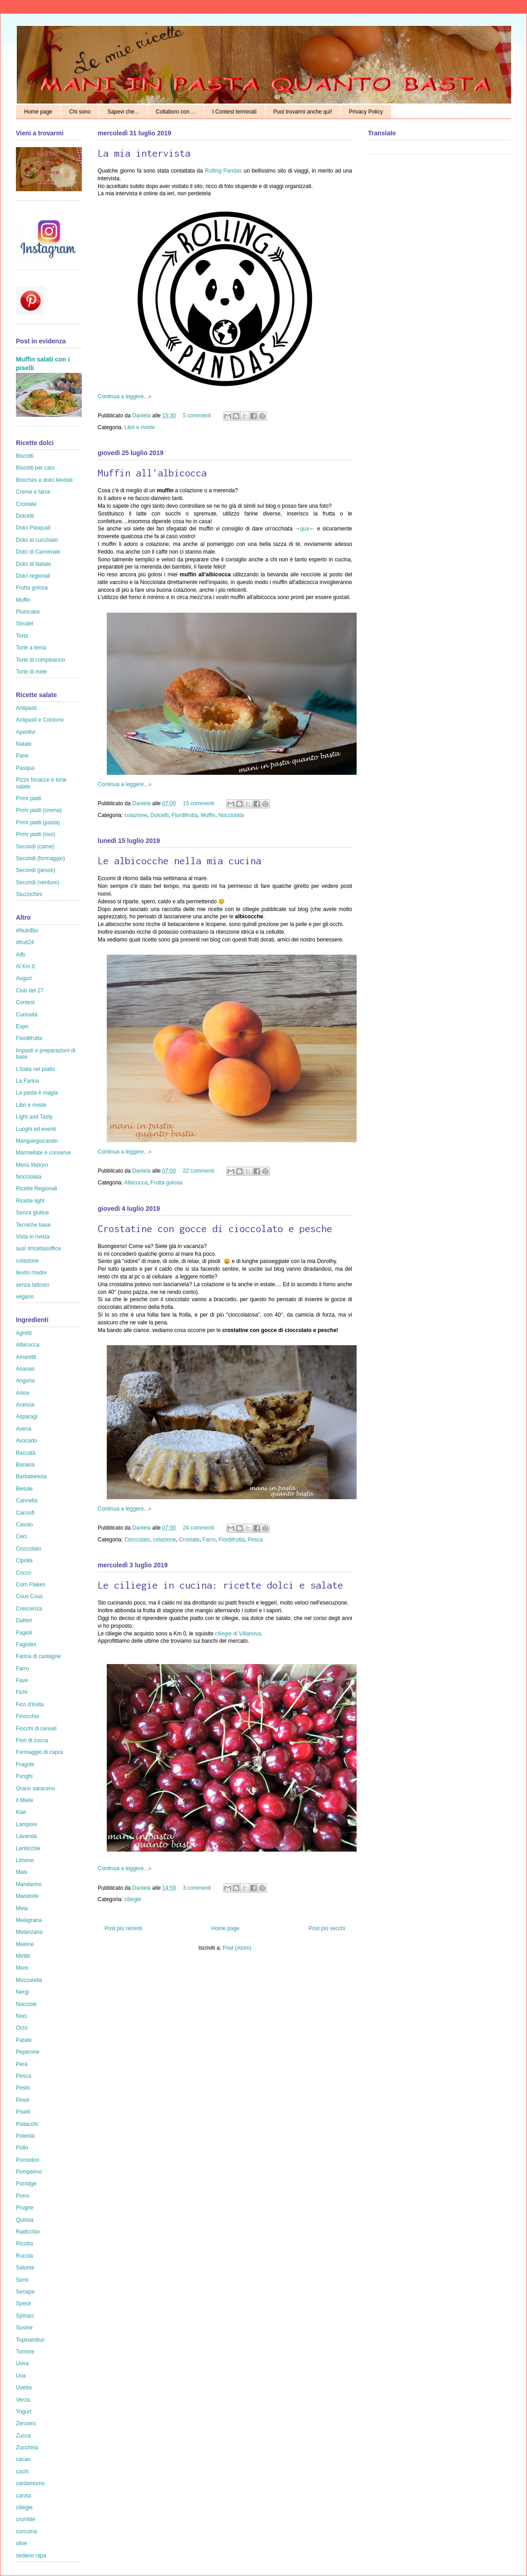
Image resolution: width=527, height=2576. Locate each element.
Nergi (22, 1992)
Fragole (25, 1764)
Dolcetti (159, 815)
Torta (22, 636)
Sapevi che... (123, 112)
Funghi (24, 1776)
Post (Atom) (237, 1948)
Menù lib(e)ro (32, 1165)
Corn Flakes (30, 1584)
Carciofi (25, 1513)
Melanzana (29, 1932)
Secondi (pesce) (35, 870)
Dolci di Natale (33, 564)
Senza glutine (32, 1212)
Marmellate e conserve (43, 1152)
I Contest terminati (234, 112)
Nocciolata (231, 815)
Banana (25, 1464)
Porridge (26, 2183)
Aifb (20, 954)
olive (21, 2543)
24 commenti (198, 1528)
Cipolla (24, 1560)
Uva (20, 2376)
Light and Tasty (34, 1117)
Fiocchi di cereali (36, 1728)
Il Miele (24, 1800)
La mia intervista (144, 153)
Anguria (25, 1380)
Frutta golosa (166, 1182)
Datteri (24, 1620)
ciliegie (132, 1899)
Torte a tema (31, 647)
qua (304, 528)
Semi (22, 2280)
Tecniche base (33, 1225)
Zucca (23, 2435)
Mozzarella (29, 1980)
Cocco (23, 1573)
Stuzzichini (29, 894)
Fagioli (24, 1633)
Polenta (25, 2136)
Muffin (208, 815)
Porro (22, 2196)
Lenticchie (28, 1848)
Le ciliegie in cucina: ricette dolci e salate (220, 1585)
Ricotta (24, 2243)
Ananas (25, 1369)
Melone (25, 1944)
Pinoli (22, 2100)
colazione (136, 815)
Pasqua (25, 768)
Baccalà (25, 1453)
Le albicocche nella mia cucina (179, 861)
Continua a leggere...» (124, 396)
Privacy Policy (366, 112)
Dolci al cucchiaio (37, 540)
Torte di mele (31, 672)
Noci (21, 2016)
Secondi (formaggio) (40, 858)
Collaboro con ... (175, 112)
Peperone (28, 2052)
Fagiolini (26, 1644)
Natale (24, 744)
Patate (24, 2040)
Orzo (22, 2028)
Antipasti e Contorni (40, 720)
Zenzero (26, 2423)
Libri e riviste (139, 427)
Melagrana (29, 1920)
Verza (23, 2400)
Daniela (142, 415)
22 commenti (198, 1171)
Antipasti (26, 708)
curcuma (26, 2531)
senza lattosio (32, 1285)
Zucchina (27, 2447)
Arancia (25, 1405)
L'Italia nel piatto (35, 1069)
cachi (22, 2471)
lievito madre (31, 1272)
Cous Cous (29, 1596)
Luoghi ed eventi (36, 1129)
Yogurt (23, 2411)
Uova (22, 2363)
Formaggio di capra (39, 1752)
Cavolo (24, 1524)
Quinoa (25, 2220)
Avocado (26, 1440)
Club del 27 (30, 990)
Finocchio (27, 1716)
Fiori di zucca (32, 1740)
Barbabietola (31, 1476)
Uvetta (24, 2387)
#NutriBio (27, 930)
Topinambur (30, 2340)
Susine (24, 2327)
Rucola (24, 2256)
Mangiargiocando (37, 1141)
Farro (209, 1539)
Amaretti (26, 1357)
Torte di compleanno (40, 660)
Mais (21, 1872)
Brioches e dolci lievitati (44, 480)
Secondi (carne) (35, 846)
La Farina (27, 1081)
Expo (22, 1026)
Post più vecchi (326, 1928)
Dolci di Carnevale (38, 552)
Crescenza (29, 1608)
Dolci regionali (33, 576)
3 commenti (197, 1888)
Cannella (26, 1500)
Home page (38, 112)
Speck (23, 2303)
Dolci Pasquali (33, 528)
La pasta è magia (37, 1093)
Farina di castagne (38, 1656)
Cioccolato (137, 1539)
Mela (22, 1908)
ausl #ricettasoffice (38, 1248)
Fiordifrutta (185, 815)
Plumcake (28, 612)
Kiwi (21, 1812)
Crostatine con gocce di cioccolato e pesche (215, 1228)
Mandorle (27, 1896)
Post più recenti (123, 1928)
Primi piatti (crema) (39, 810)
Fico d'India (30, 1704)
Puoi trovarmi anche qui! (302, 112)
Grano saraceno (35, 1788)
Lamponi (26, 1824)
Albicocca (135, 1182)
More (22, 1968)
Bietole (24, 1489)
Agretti (24, 1333)
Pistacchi (27, 2124)
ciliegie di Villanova (238, 1633)
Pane (22, 756)
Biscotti (25, 456)
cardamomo (30, 2483)
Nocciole (26, 2004)
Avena (23, 1429)
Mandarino (29, 1884)
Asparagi (26, 1416)
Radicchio (28, 2232)
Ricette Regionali (36, 1188)
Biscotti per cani (35, 468)
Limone (25, 1860)
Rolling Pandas (223, 171)
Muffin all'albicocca (152, 473)
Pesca (255, 1539)
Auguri (24, 978)
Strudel (24, 623)
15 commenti (198, 803)
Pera (21, 2064)
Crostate (189, 1539)
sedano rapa (31, 2555)
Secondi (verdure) (37, 882)
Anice (23, 1393)
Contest (25, 1002)
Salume (25, 2267)
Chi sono (79, 112)
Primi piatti (28, 798)
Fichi (21, 1692)
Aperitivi (25, 732)
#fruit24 (25, 942)
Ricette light (30, 1201)
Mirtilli (23, 1956)
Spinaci (25, 2316)
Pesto (23, 2088)
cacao (23, 2459)
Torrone (25, 2351)
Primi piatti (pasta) (38, 822)
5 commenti (197, 415)
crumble (25, 2519)
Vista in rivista (33, 1237)
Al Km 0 (25, 966)
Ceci (21, 1536)
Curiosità (26, 1014)
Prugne (25, 2207)
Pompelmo (29, 2172)
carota (23, 2495)
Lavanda (26, 1836)
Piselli (23, 2112)
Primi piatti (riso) (35, 834)
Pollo (22, 2148)
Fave (22, 1680)
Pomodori (27, 2160)
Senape (25, 2292)
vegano (25, 1296)
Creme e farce (33, 492)
